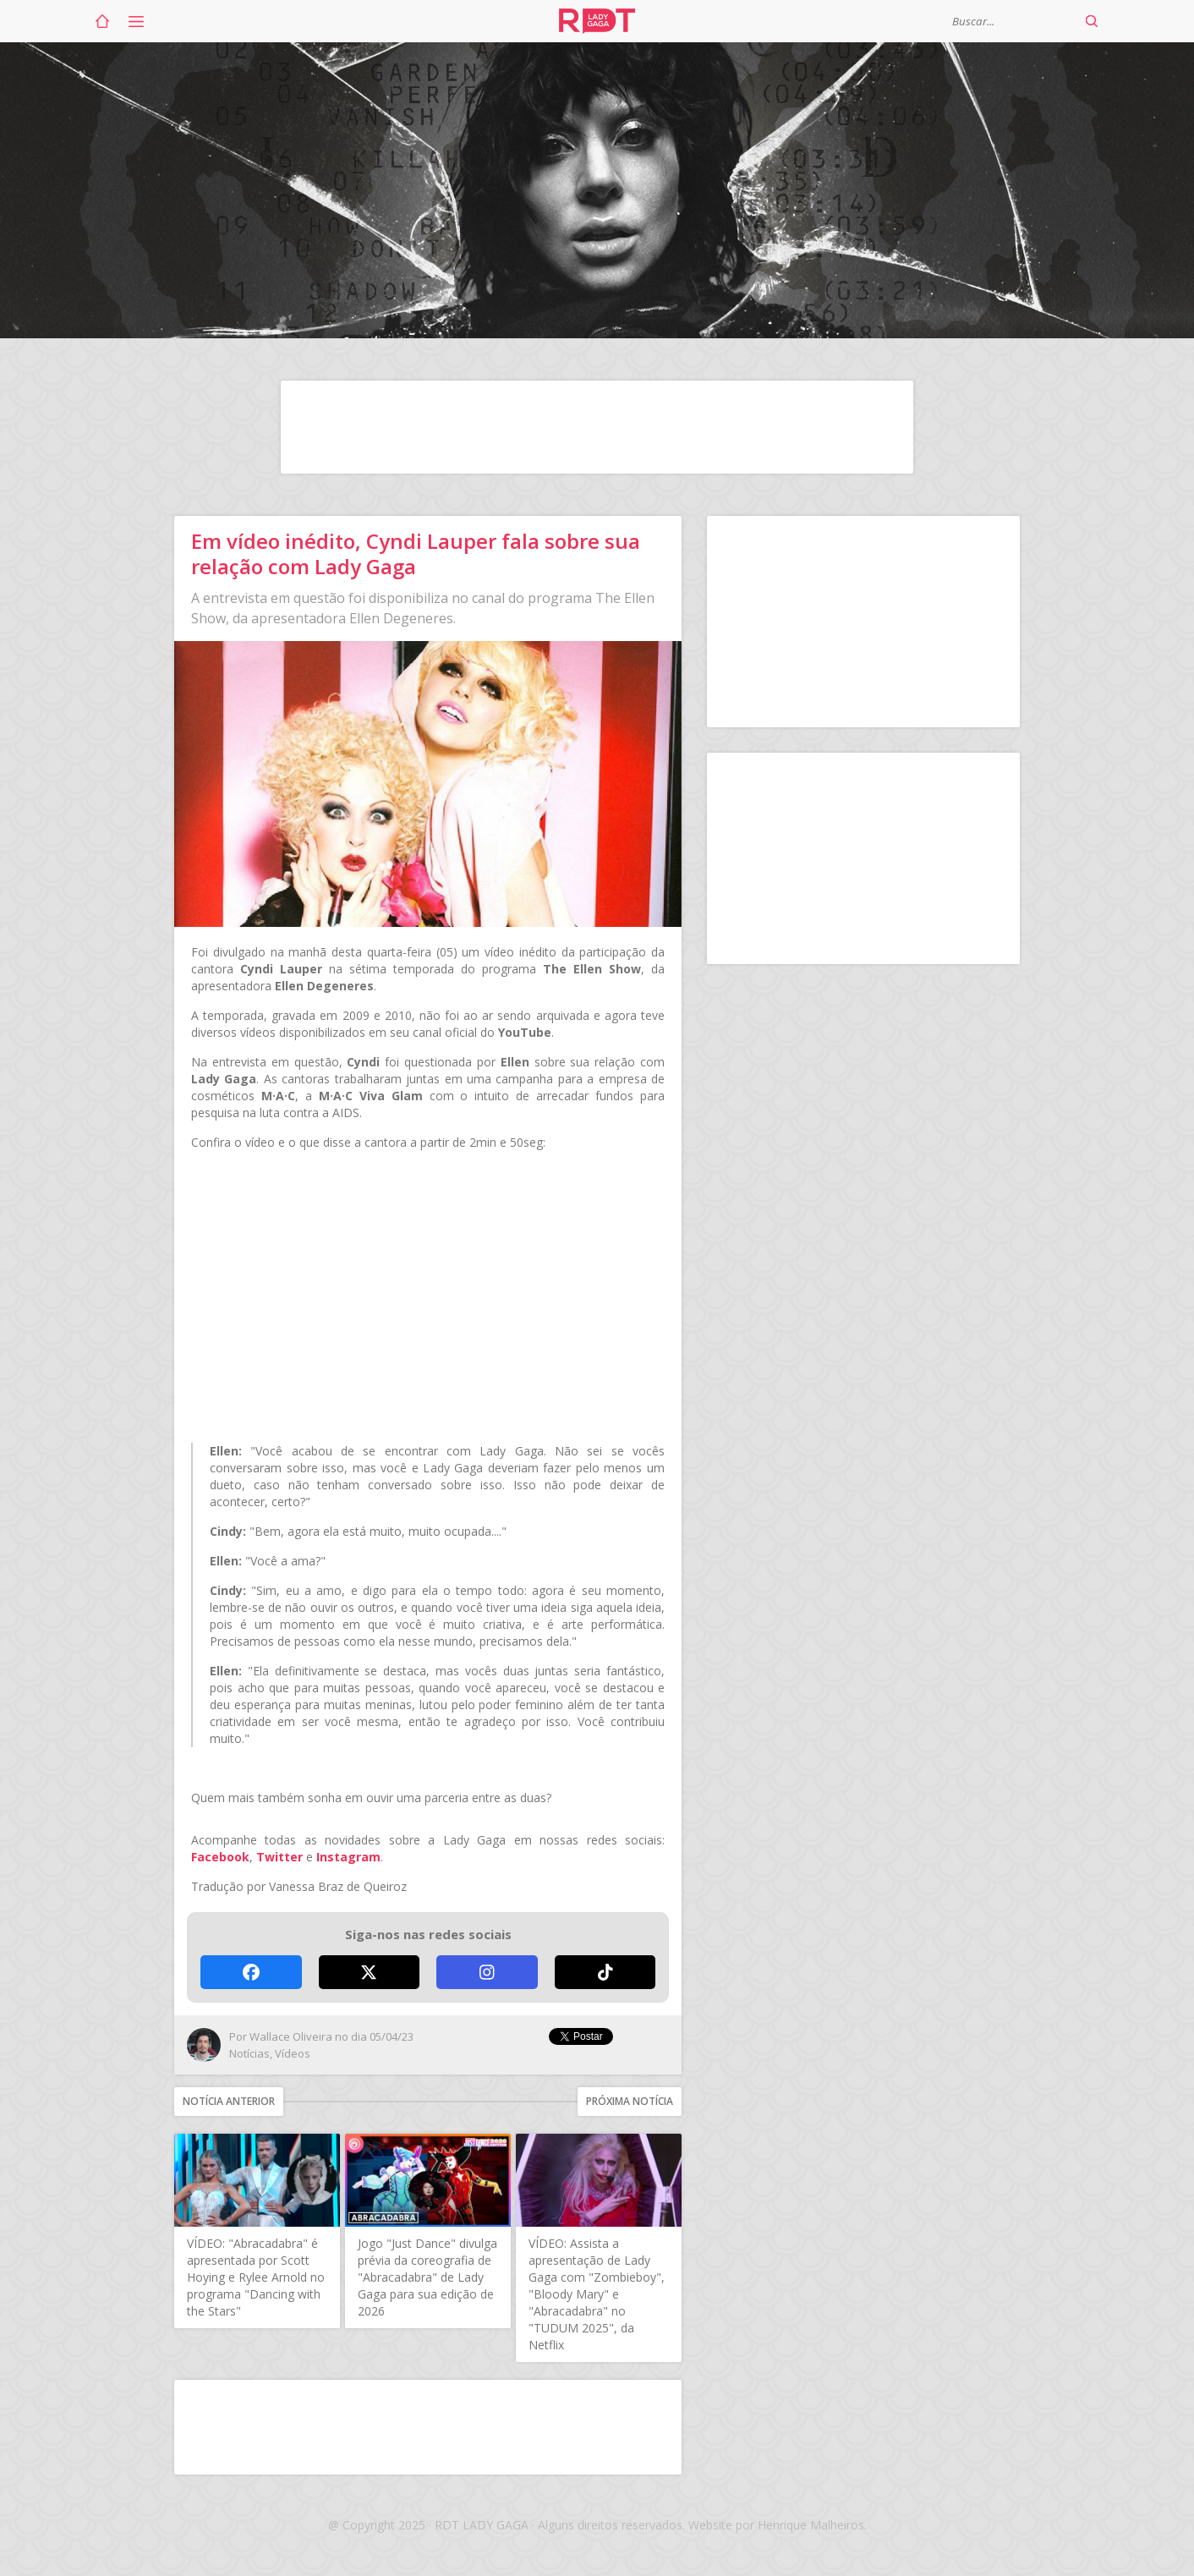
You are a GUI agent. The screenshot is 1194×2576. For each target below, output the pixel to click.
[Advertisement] (597, 427)
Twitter (279, 1857)
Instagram (348, 1857)
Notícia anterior (229, 2101)
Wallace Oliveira (290, 2036)
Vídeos (292, 2053)
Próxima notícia (629, 2101)
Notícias (249, 2053)
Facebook (220, 1857)
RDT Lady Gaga (597, 21)
